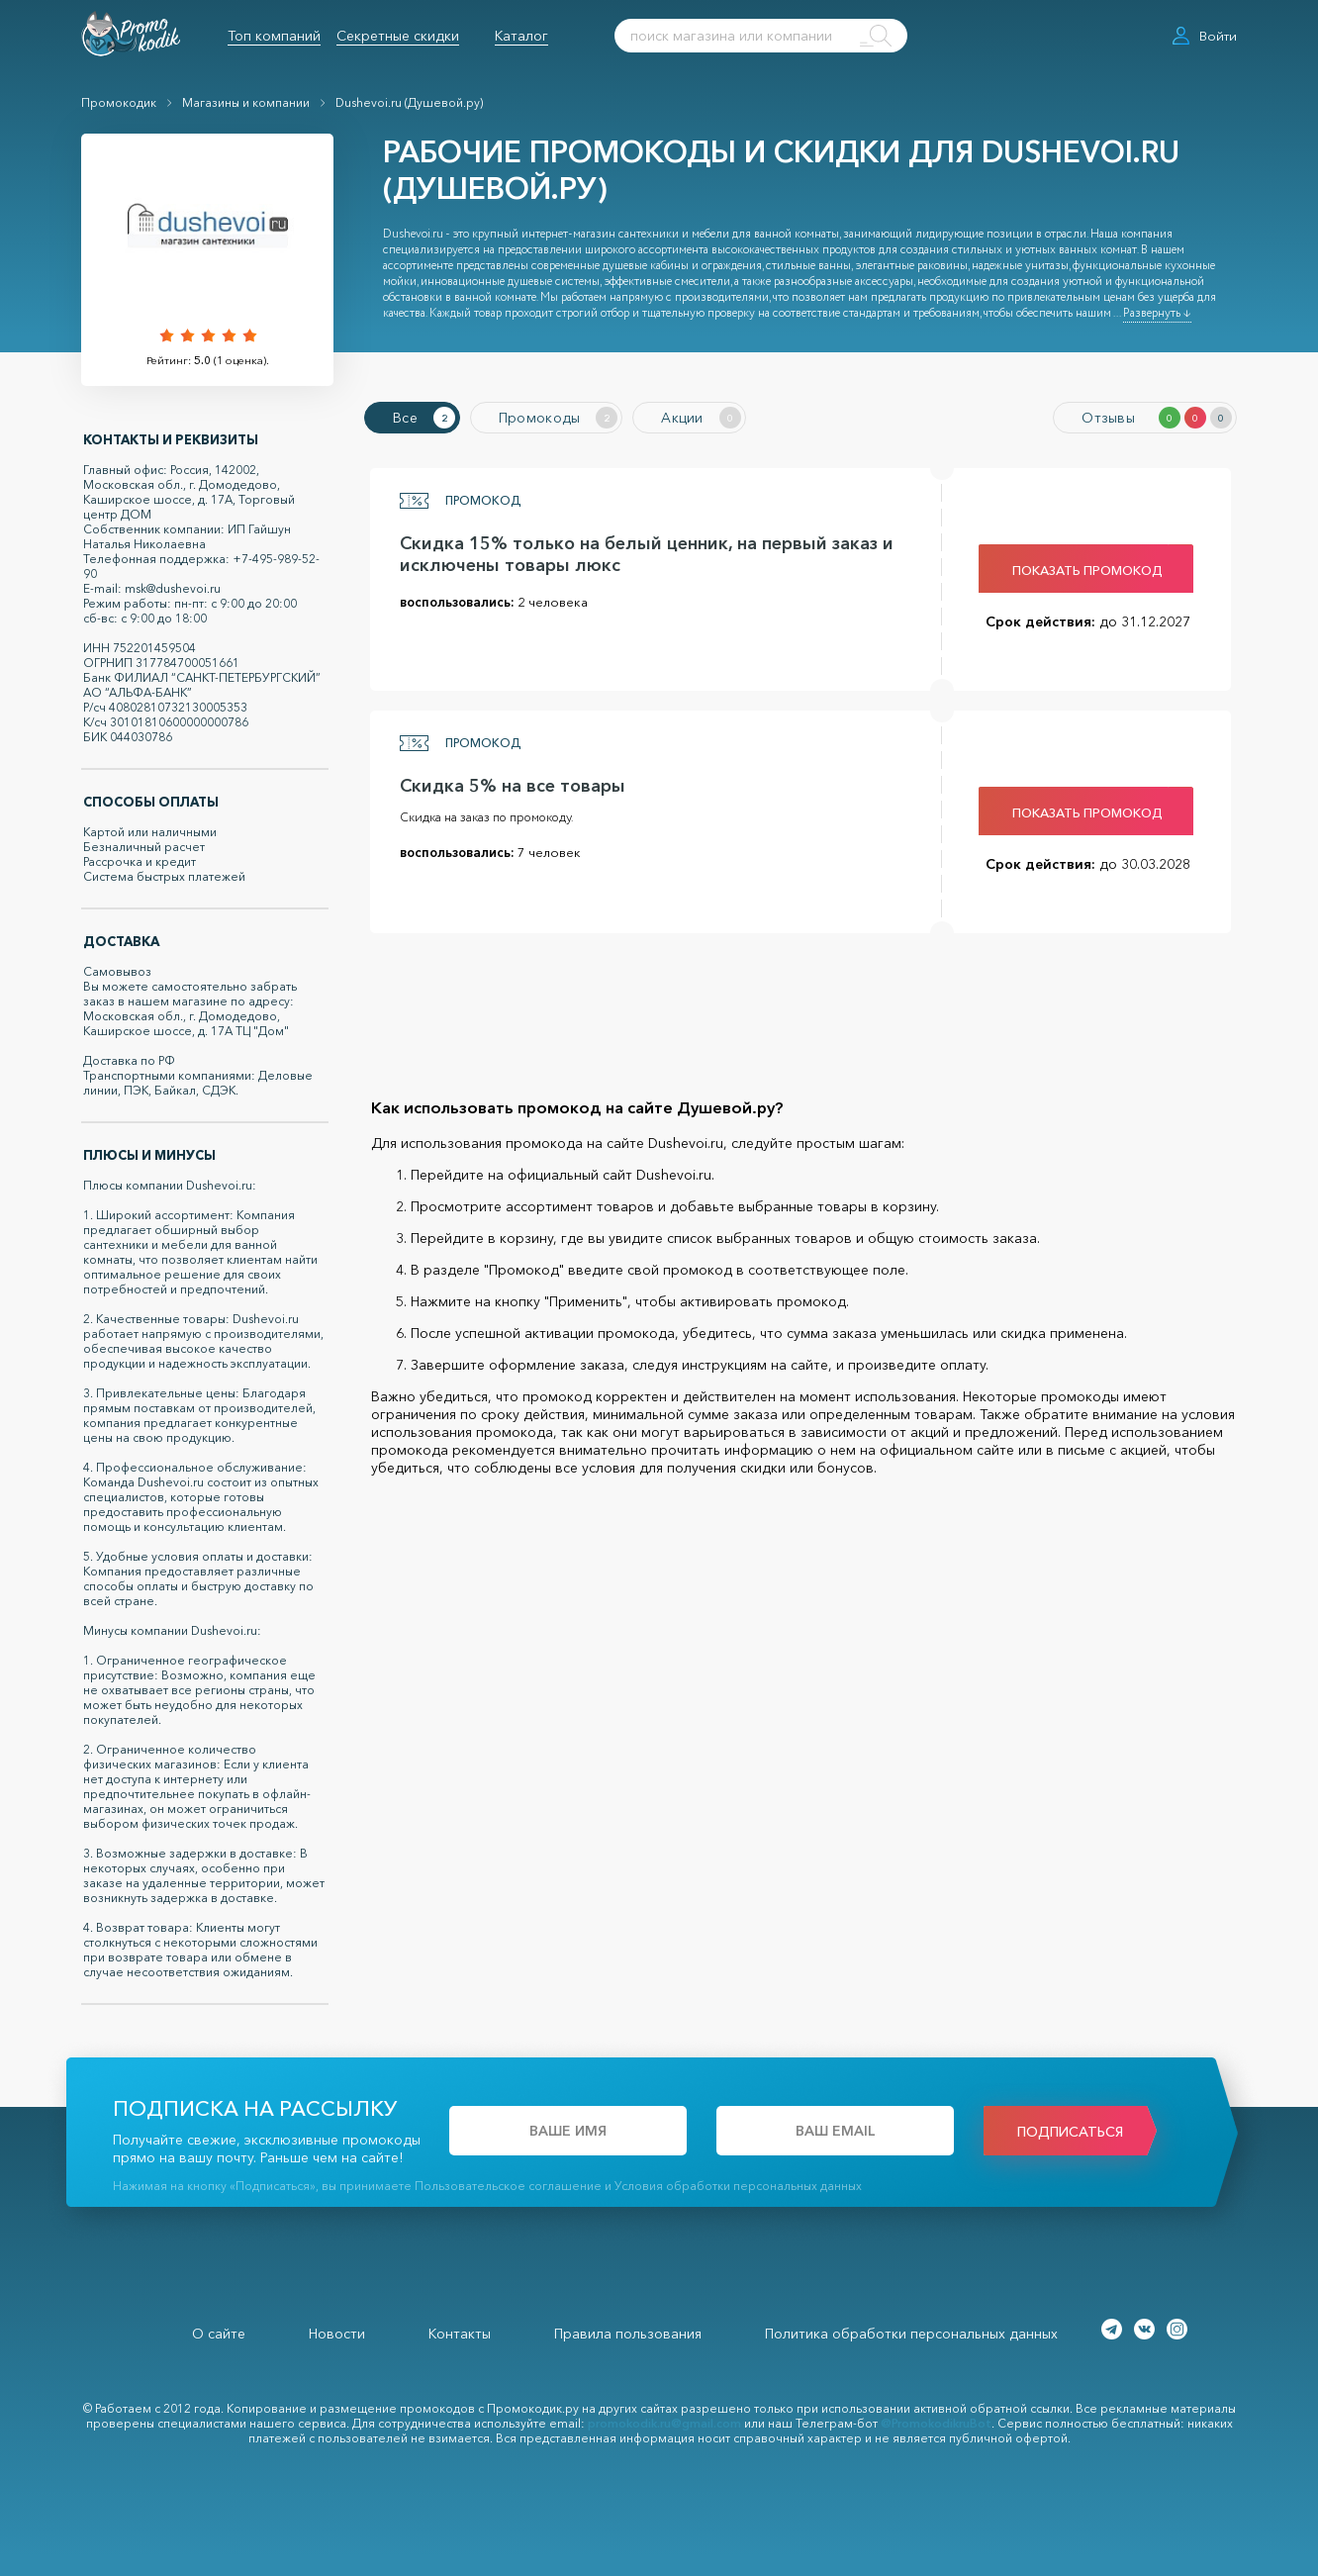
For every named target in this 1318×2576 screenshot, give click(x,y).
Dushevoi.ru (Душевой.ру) (409, 102)
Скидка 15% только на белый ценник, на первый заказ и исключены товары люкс (647, 554)
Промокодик (118, 102)
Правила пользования (628, 2333)
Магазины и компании (246, 102)
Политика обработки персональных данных (911, 2333)
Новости (337, 2333)
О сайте (218, 2333)
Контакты (459, 2333)
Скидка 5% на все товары (512, 786)
